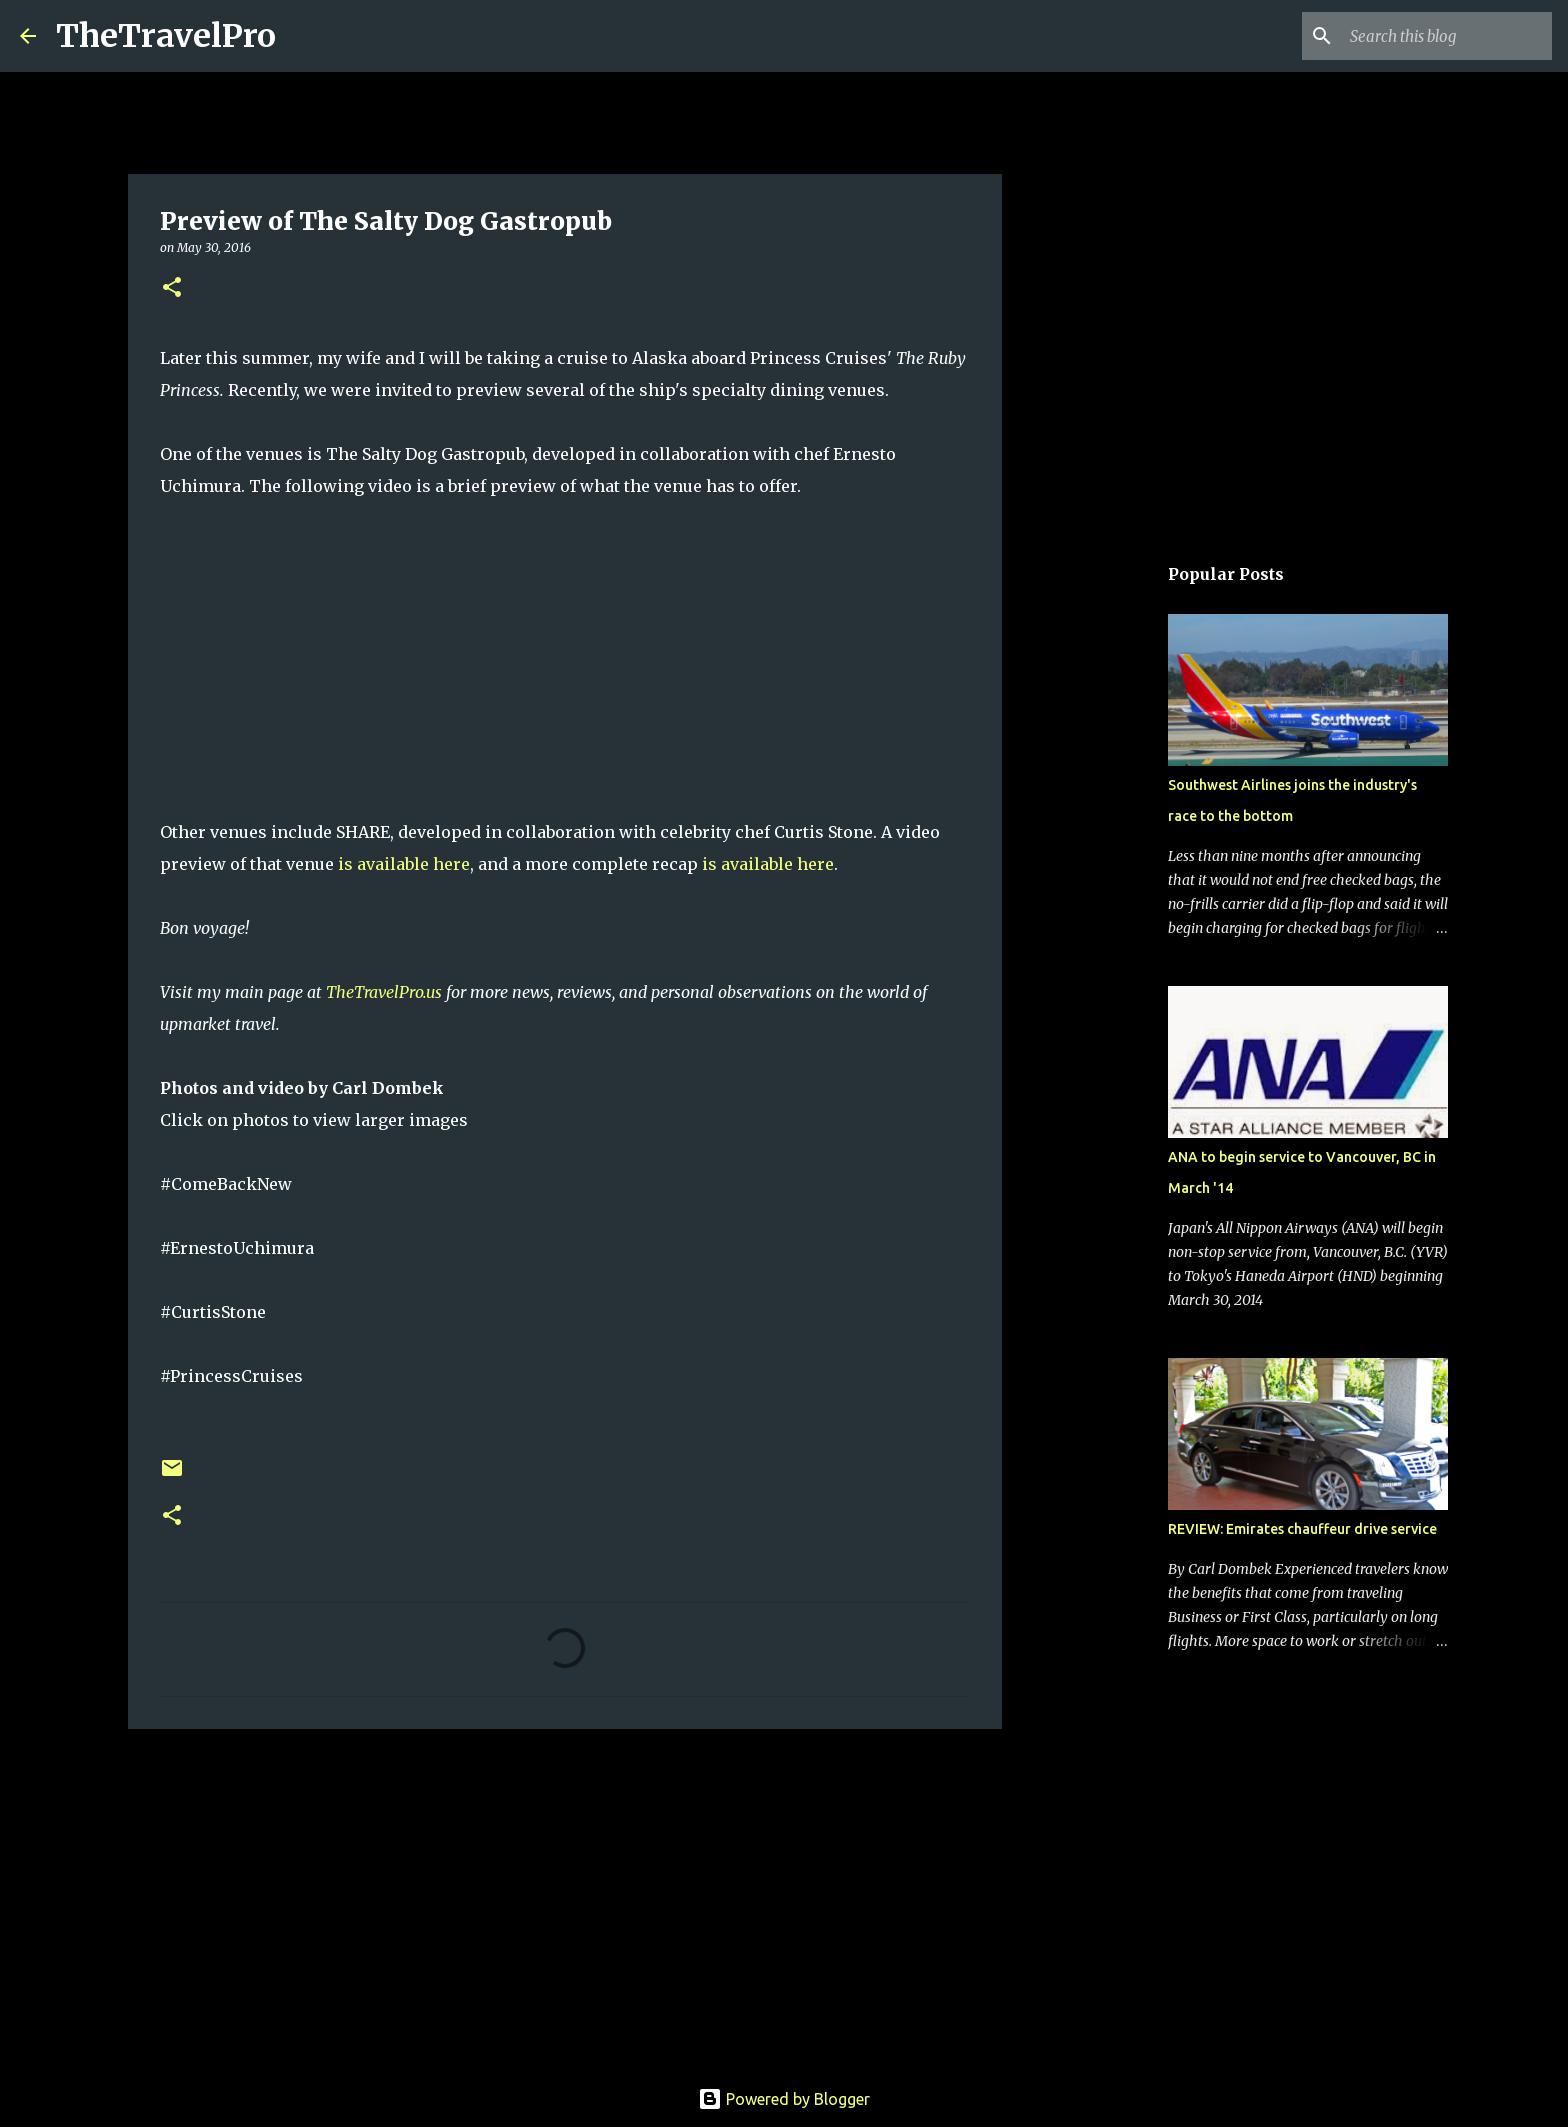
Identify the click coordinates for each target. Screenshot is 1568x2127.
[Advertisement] (565, 1899)
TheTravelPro (166, 36)
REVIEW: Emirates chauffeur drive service (1302, 1529)
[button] (172, 288)
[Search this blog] (1447, 36)
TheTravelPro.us (384, 992)
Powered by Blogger (784, 2099)
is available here (404, 864)
